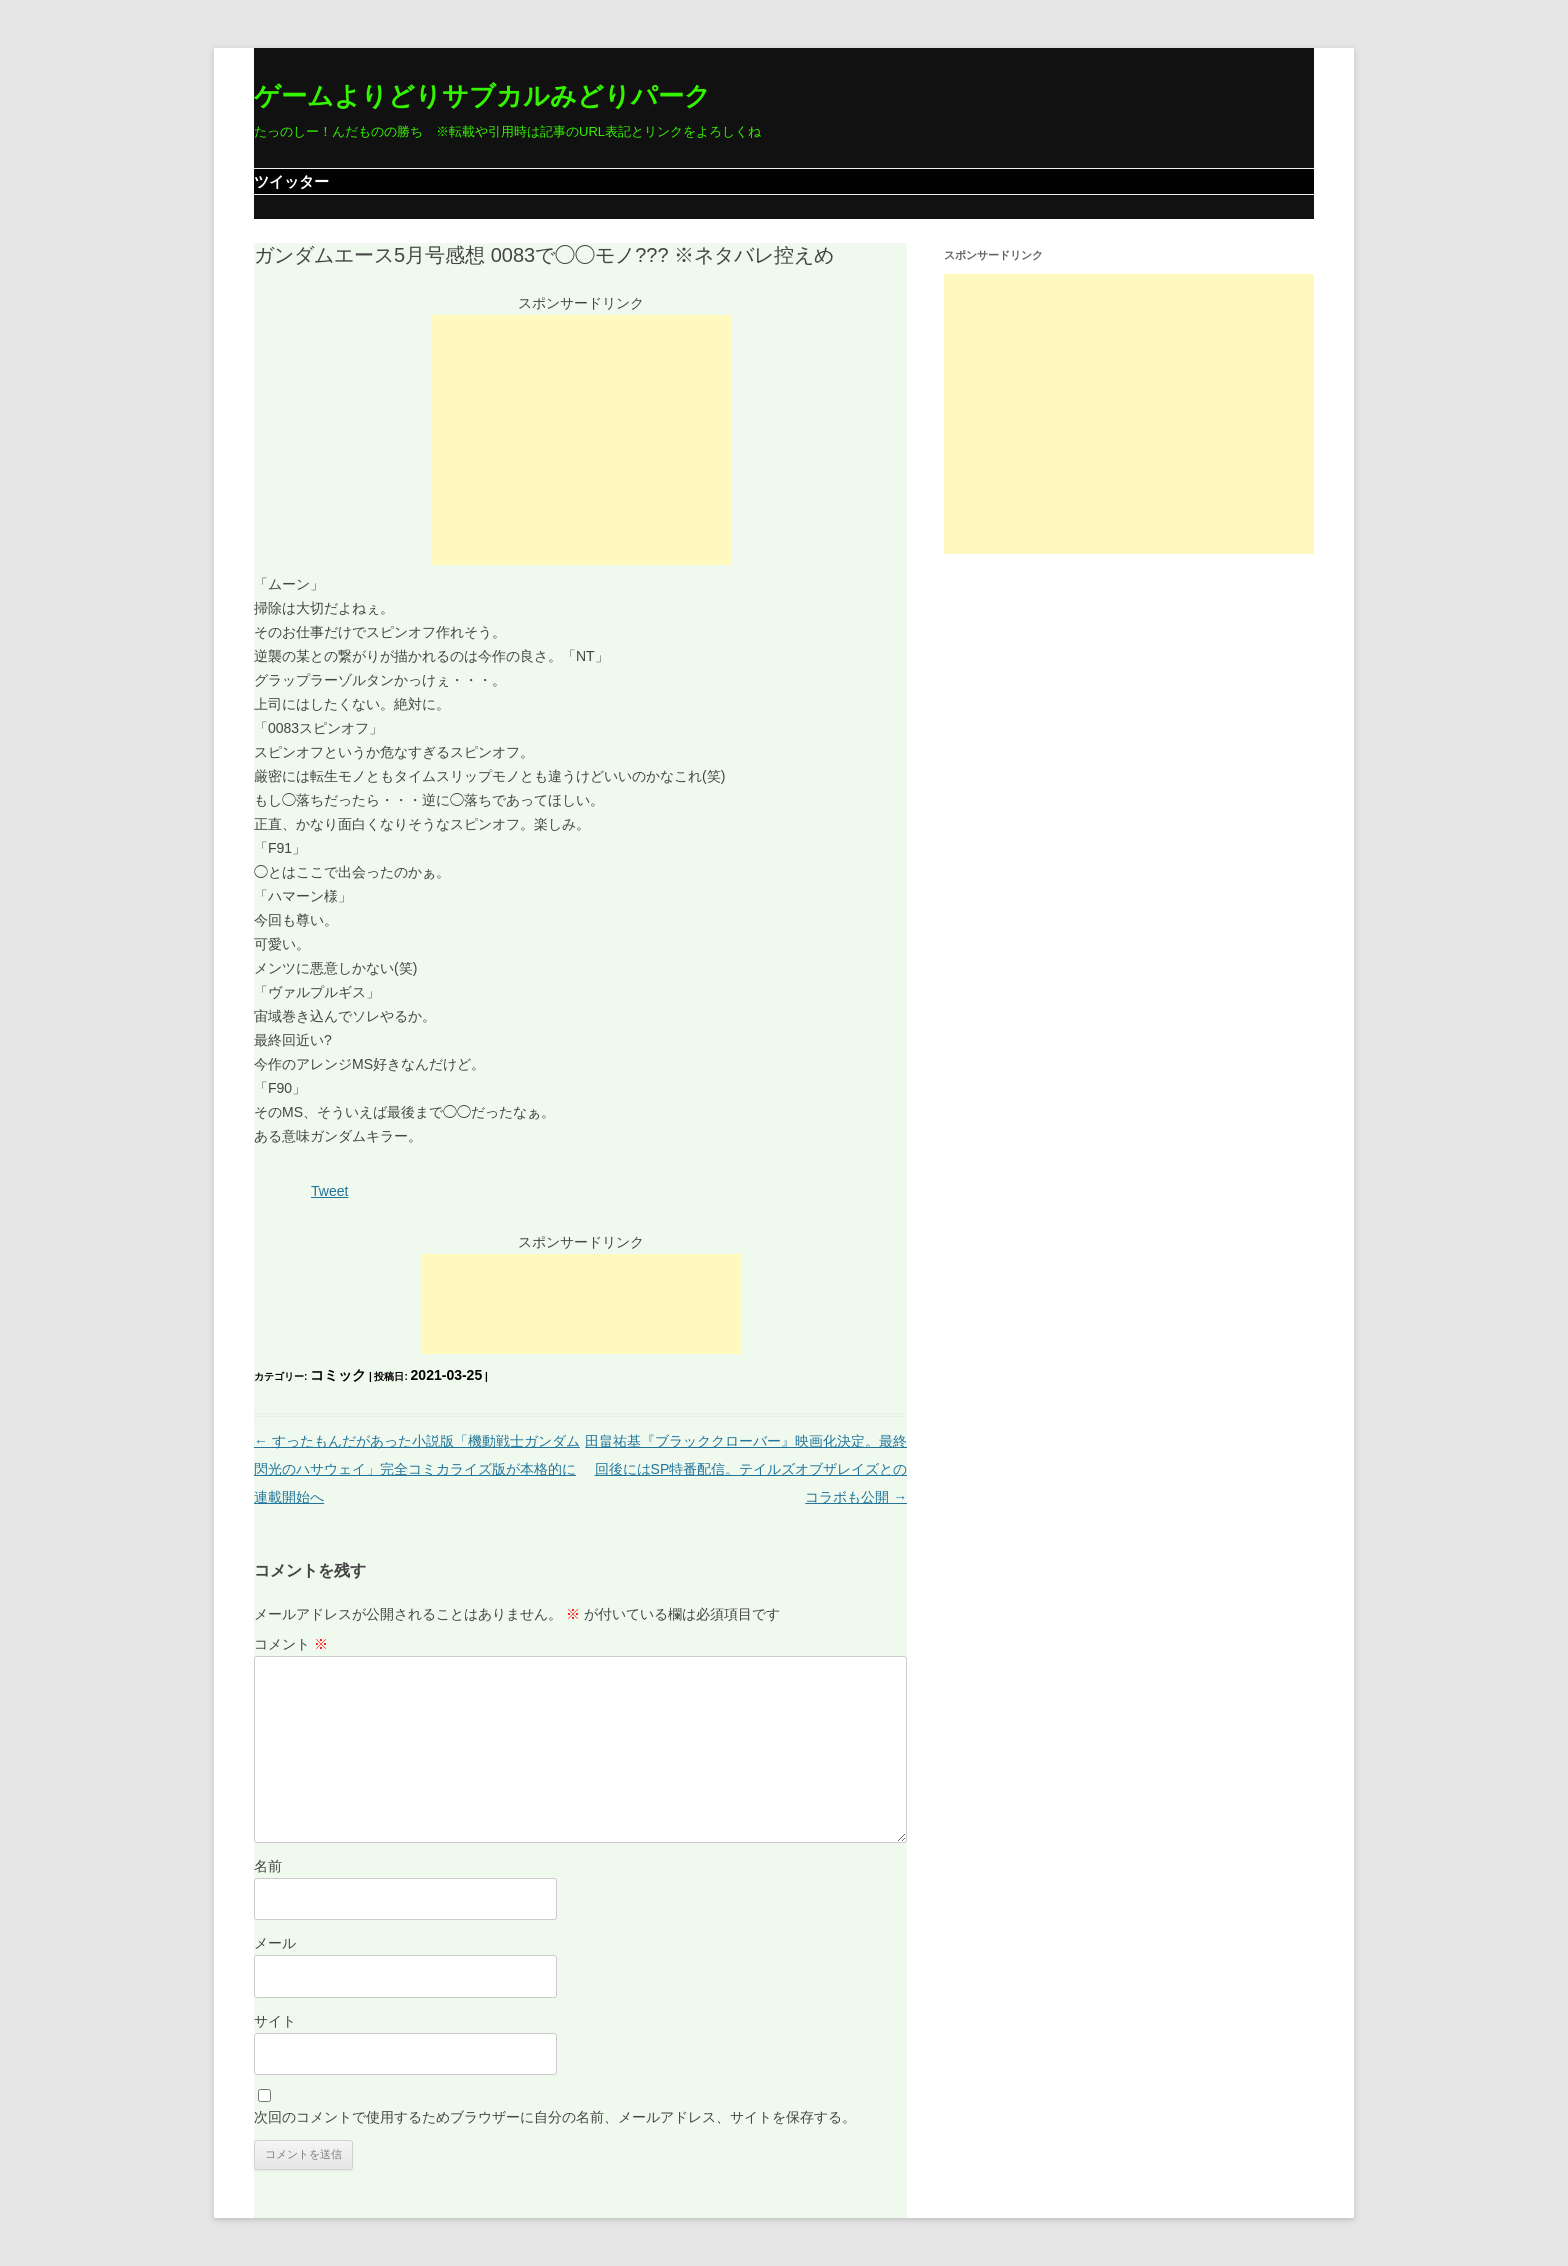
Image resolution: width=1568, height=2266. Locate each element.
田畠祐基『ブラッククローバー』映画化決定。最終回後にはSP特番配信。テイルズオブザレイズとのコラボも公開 (746, 1469)
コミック (338, 1375)
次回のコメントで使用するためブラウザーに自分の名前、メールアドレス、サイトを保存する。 (555, 2117)
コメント (291, 1644)
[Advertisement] (581, 440)
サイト (275, 2021)
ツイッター (291, 181)
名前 (268, 1866)
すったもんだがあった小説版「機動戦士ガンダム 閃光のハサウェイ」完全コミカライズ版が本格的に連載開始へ (417, 1469)
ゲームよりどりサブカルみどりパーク (482, 96)
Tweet (329, 1191)
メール (275, 1943)
